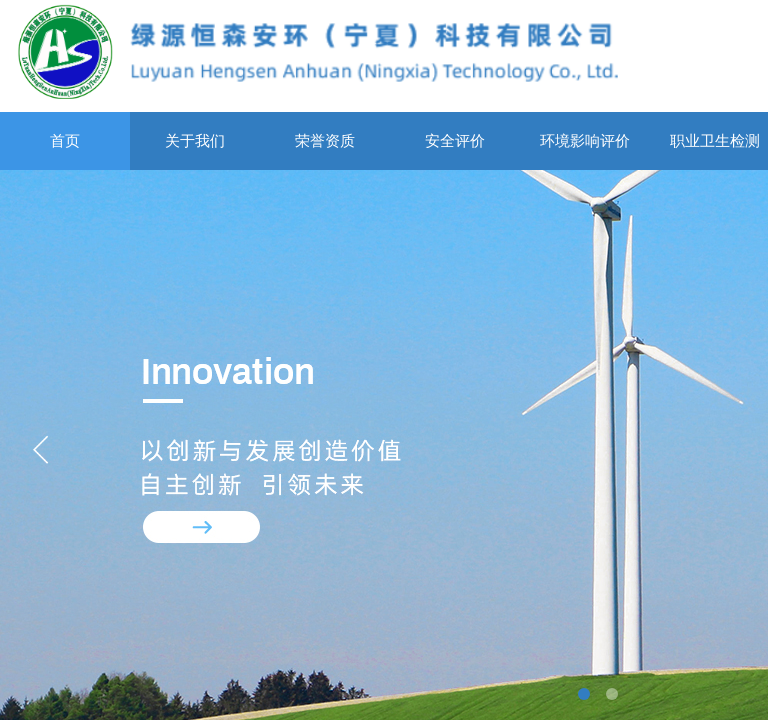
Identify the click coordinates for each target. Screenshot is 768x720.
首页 (65, 141)
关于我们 (195, 141)
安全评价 (455, 141)
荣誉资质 (325, 141)
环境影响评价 (585, 141)
